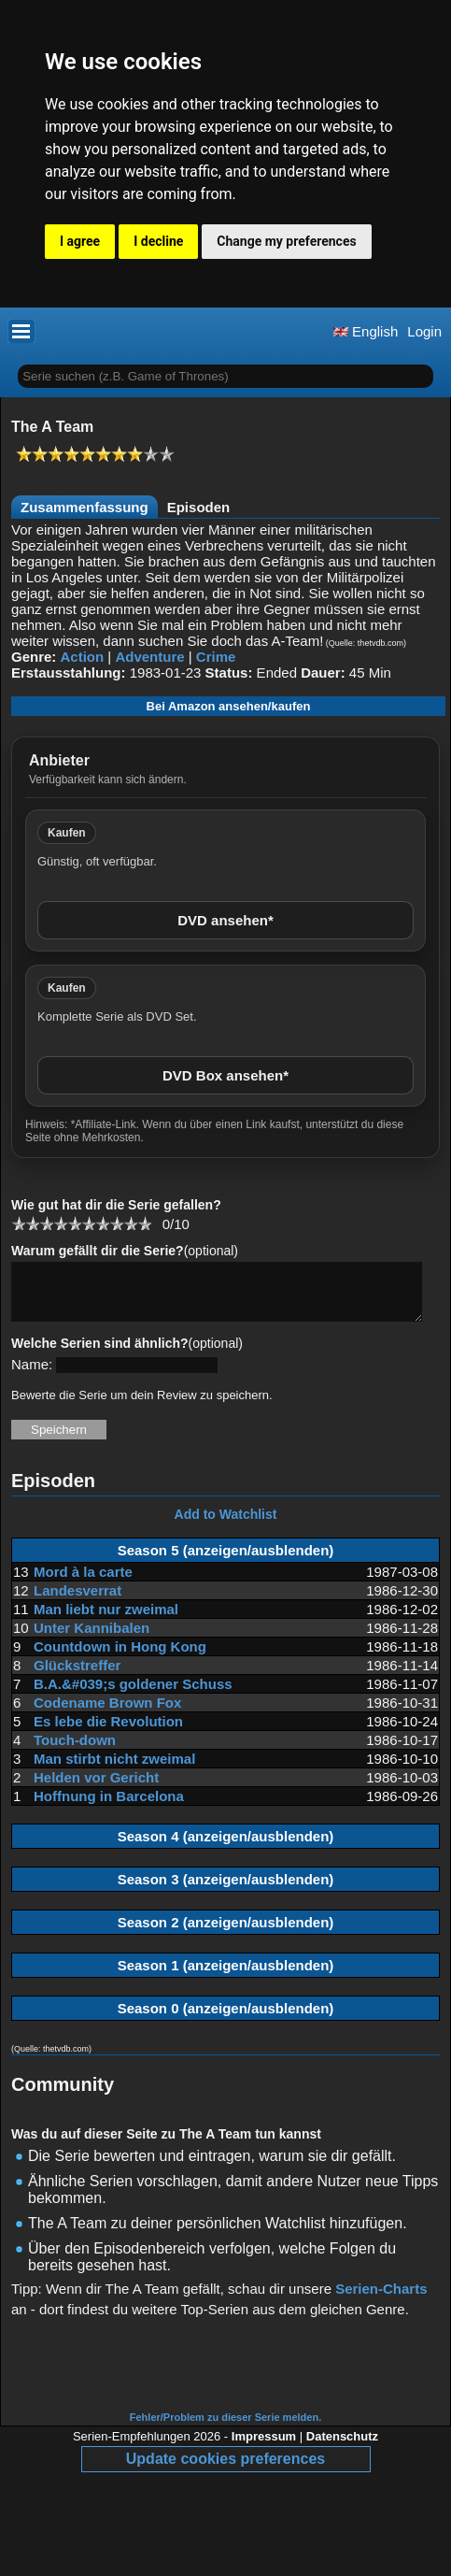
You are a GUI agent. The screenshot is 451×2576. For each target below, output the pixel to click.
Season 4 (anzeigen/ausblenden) (226, 1847)
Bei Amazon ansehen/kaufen (229, 706)
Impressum (264, 2447)
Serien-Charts (381, 2300)
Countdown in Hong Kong (120, 1658)
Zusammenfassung (84, 507)
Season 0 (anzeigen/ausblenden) (226, 2019)
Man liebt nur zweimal (106, 1620)
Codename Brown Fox (107, 1714)
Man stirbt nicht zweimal (114, 1770)
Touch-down (75, 1751)
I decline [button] (158, 241)
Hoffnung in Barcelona (109, 1807)
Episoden (199, 507)
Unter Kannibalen (91, 1639)
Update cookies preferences (225, 2470)
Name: (31, 1375)
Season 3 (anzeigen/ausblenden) (226, 1890)
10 (144, 1223)
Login (424, 331)
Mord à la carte (83, 1583)
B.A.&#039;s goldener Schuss (133, 1695)
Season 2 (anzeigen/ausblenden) (226, 1933)
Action (83, 657)
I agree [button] (80, 241)
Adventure (149, 657)
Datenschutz (342, 2447)
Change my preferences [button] (286, 241)
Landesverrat (77, 1602)
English (365, 331)
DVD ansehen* (225, 920)
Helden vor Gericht (96, 1788)
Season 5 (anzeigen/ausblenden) (226, 1561)
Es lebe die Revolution (108, 1732)
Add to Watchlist (226, 1525)
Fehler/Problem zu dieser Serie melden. (225, 2428)
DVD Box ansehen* (225, 1075)
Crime (216, 657)
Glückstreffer (77, 1676)
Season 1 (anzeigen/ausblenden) (226, 1976)
